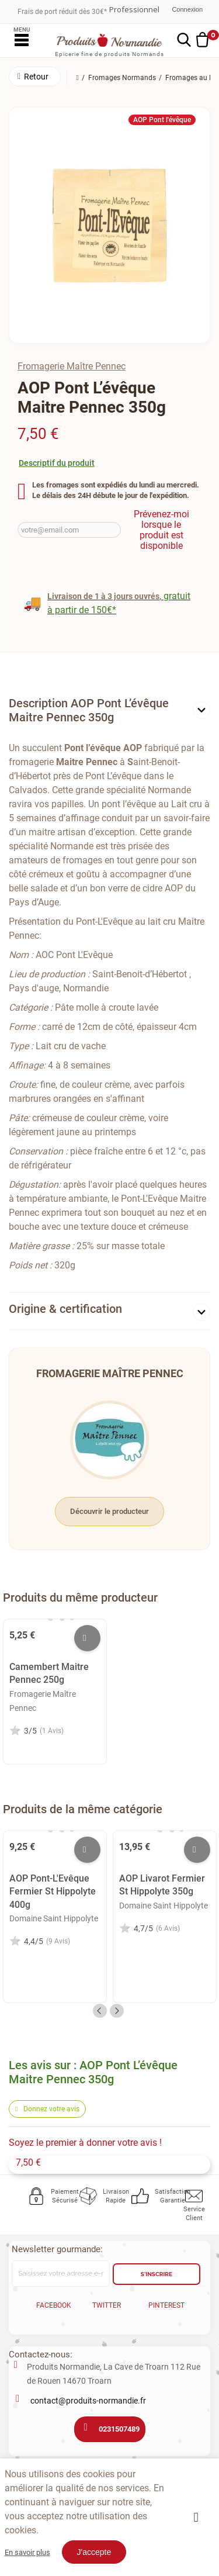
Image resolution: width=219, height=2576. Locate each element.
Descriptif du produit (57, 463)
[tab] (109, 712)
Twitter (106, 2305)
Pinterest (166, 2305)
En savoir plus (27, 2552)
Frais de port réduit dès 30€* (62, 12)
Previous (100, 2011)
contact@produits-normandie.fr (88, 2400)
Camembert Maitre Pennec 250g (49, 1673)
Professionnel (134, 9)
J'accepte (94, 2552)
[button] (35, 77)
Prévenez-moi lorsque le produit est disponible (161, 530)
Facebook (53, 2305)
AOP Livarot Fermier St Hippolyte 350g (162, 1885)
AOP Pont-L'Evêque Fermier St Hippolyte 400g (52, 1891)
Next (117, 2011)
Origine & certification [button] (65, 1309)
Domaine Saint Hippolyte (53, 1918)
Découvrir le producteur (109, 1511)
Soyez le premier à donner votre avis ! (85, 2142)
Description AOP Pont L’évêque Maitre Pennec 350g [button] (89, 710)
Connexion (187, 9)
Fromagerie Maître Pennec (72, 366)
